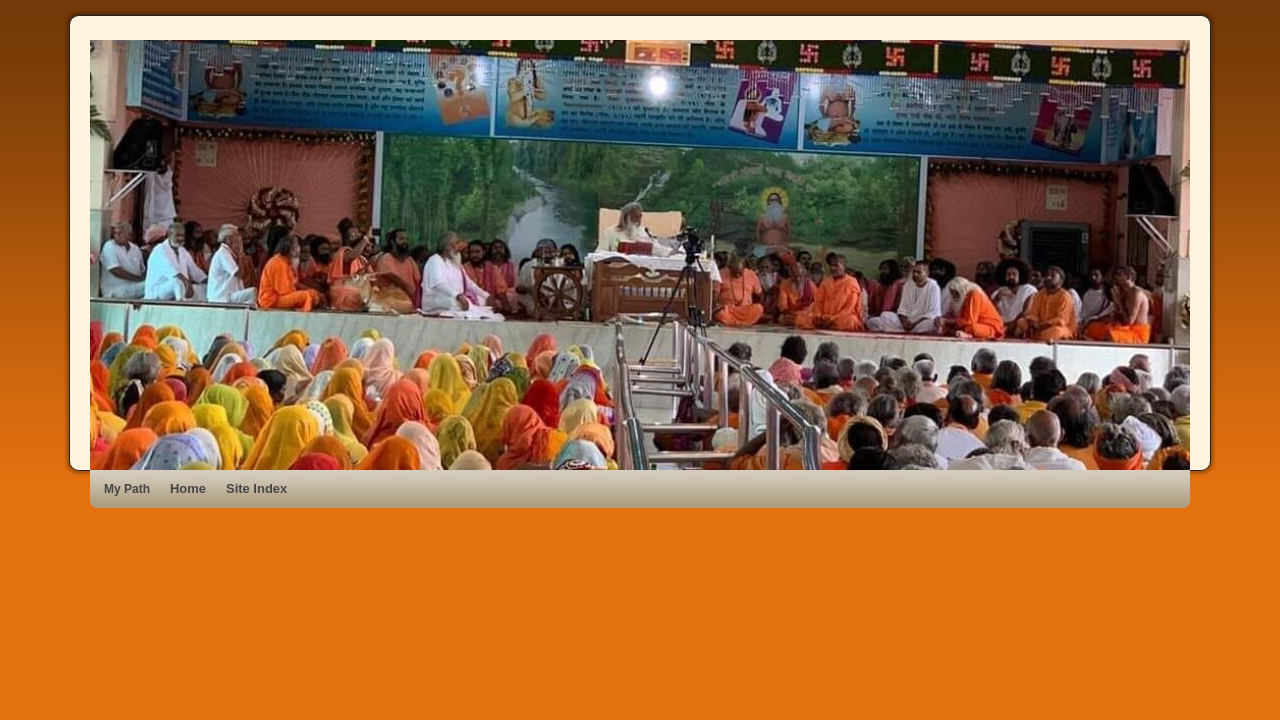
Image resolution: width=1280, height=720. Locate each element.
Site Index (256, 488)
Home (188, 488)
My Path (127, 489)
